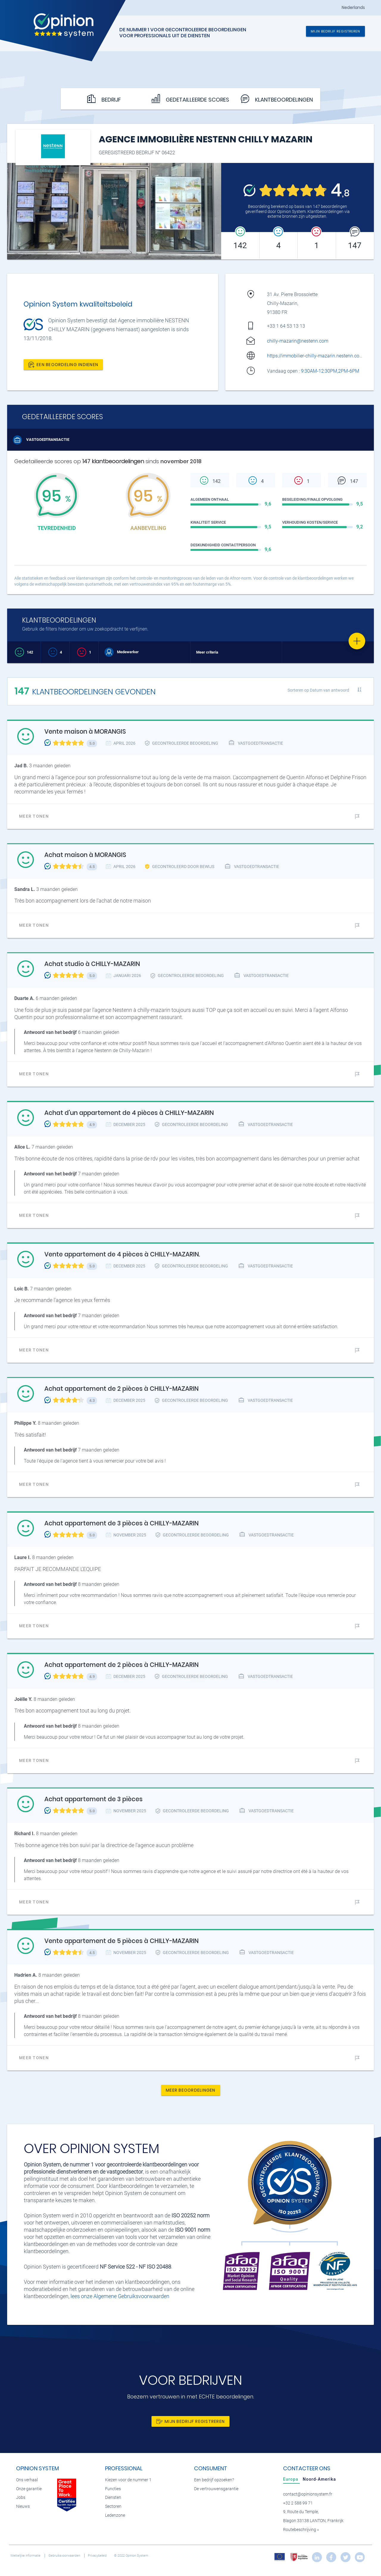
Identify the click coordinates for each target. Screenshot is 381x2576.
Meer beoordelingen (191, 2090)
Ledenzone (115, 2515)
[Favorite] (357, 641)
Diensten (113, 2497)
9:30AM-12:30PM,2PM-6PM (330, 371)
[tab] (291, 2479)
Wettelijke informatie (25, 2556)
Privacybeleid (97, 2556)
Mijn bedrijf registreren (335, 31)
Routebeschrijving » (301, 2529)
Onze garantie (29, 2488)
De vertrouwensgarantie (216, 2488)
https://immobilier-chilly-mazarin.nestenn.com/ (316, 356)
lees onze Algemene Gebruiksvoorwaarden (120, 2296)
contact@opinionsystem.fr (307, 2494)
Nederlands (353, 7)
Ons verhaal (27, 2479)
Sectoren (113, 2506)
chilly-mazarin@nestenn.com (297, 341)
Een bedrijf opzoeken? (214, 2479)
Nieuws (23, 2506)
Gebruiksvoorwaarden (65, 2556)
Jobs (20, 2497)
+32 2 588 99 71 (298, 2503)
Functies (113, 2488)
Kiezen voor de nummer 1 (128, 2479)
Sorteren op (318, 690)
